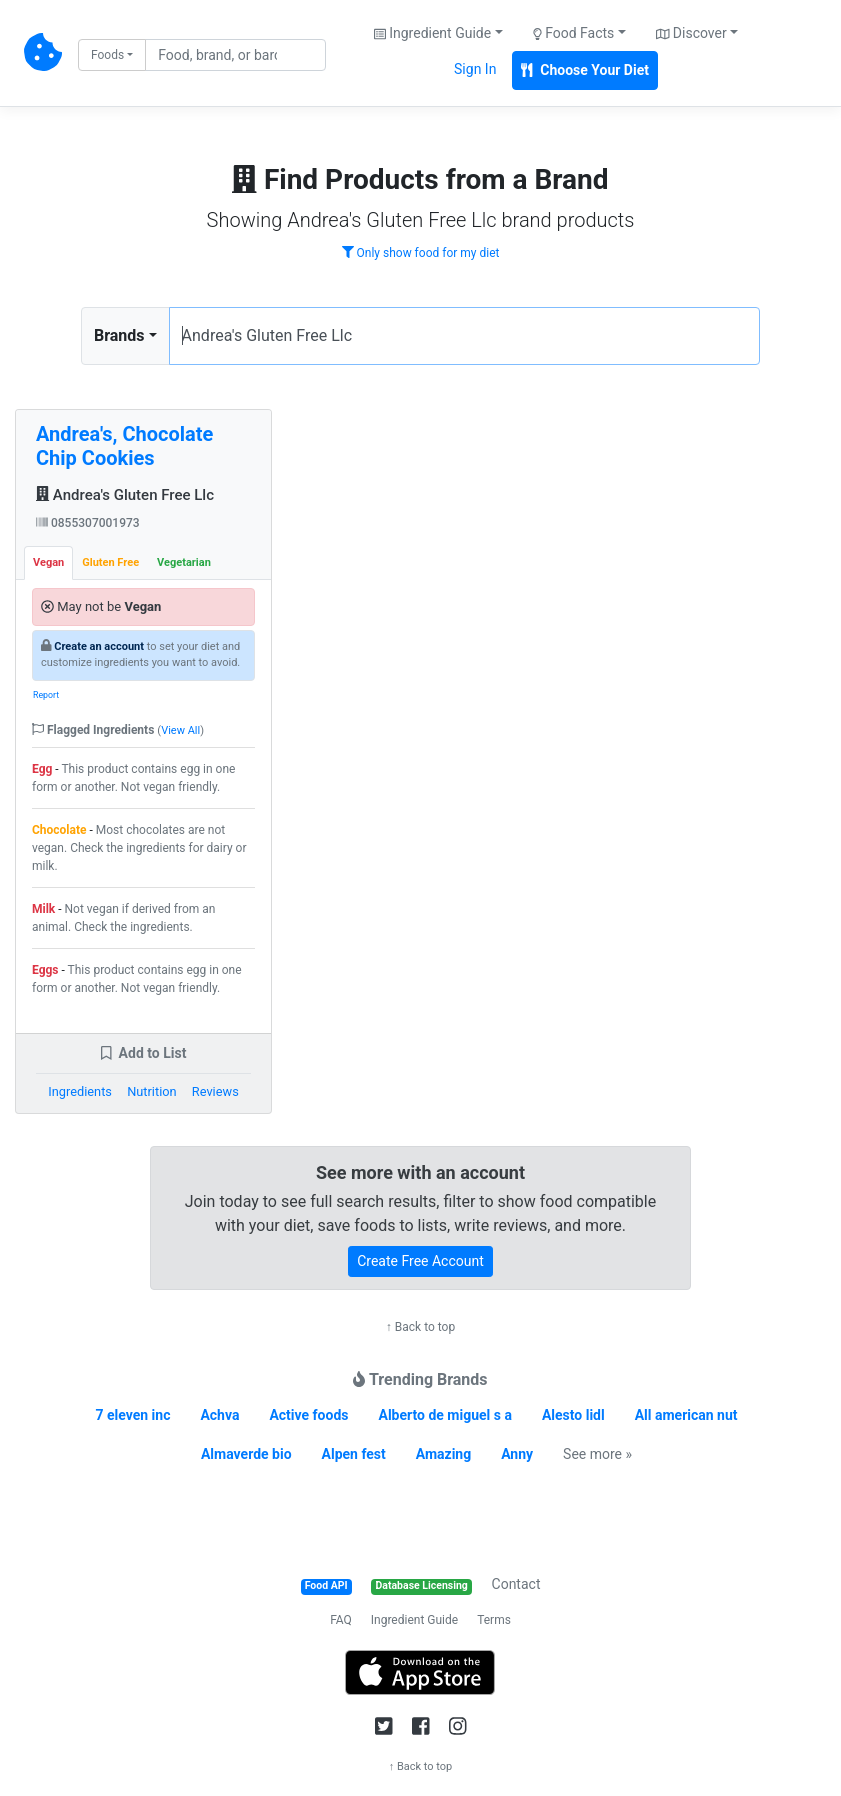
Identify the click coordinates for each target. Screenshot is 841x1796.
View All (180, 730)
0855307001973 (88, 523)
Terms (494, 1620)
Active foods (308, 1415)
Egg (42, 769)
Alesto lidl (573, 1415)
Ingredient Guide (414, 1620)
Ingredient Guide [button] (432, 33)
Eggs (45, 970)
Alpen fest (354, 1454)
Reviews (215, 1091)
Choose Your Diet (585, 70)
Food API (326, 1585)
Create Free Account (420, 1261)
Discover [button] (691, 33)
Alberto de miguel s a (444, 1415)
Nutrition (151, 1091)
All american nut (686, 1415)
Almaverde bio (246, 1454)
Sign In (475, 69)
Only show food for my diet (421, 253)
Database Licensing (422, 1585)
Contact (516, 1584)
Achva (219, 1415)
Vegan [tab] (48, 562)
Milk (43, 909)
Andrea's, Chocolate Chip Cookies (124, 446)
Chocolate (59, 830)
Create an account (99, 646)
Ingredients (80, 1091)
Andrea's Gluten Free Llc (125, 495)
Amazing (443, 1454)
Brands (119, 335)
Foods (107, 55)
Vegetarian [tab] (184, 562)
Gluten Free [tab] (110, 562)
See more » (597, 1454)
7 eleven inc (132, 1415)
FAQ (341, 1620)
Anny (517, 1454)
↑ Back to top (420, 1327)
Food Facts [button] (574, 33)
